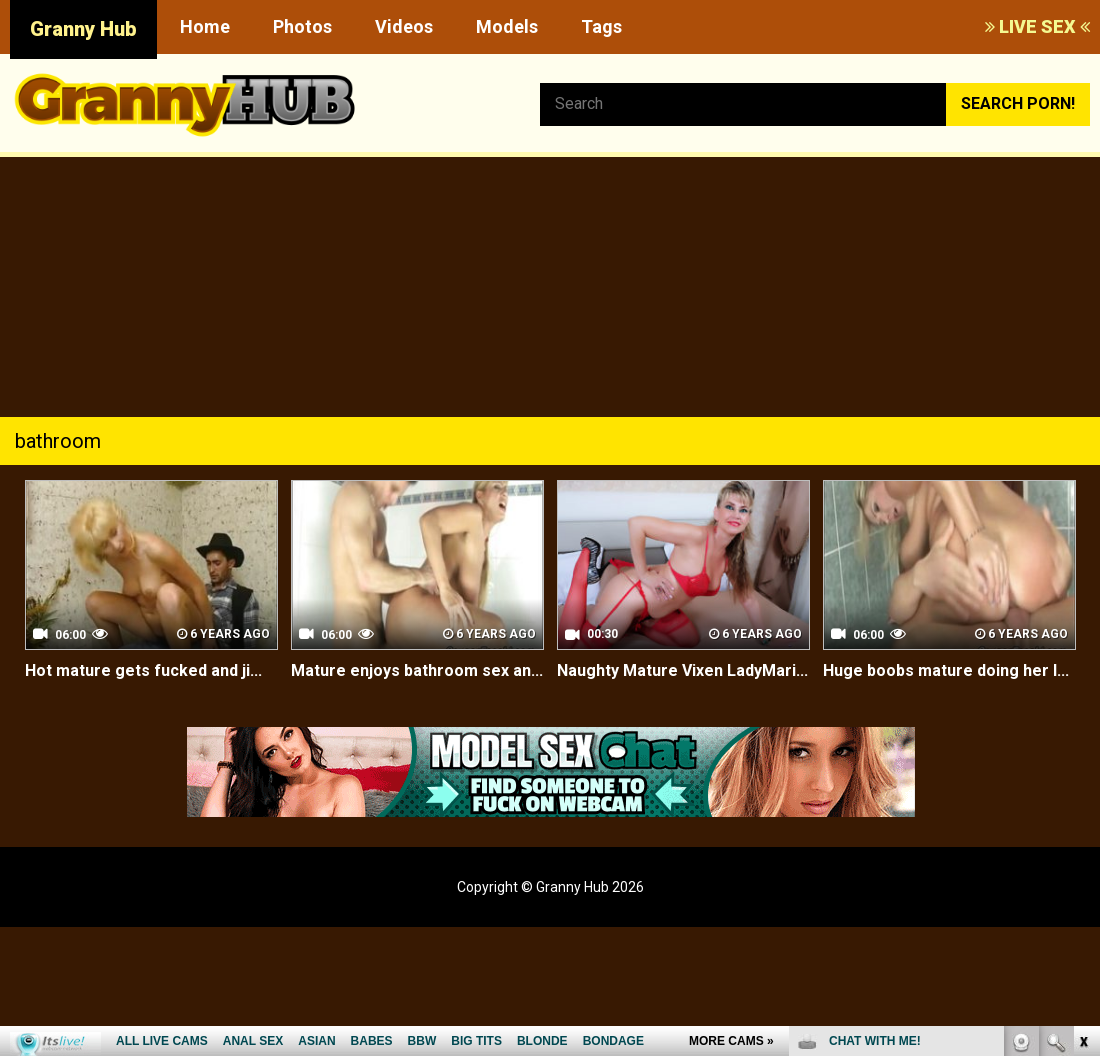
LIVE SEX (1037, 26)
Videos (404, 26)
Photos (302, 26)
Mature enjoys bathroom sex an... (417, 670)
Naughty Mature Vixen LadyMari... (682, 670)
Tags (601, 26)
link (1082, 743)
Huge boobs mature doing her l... (946, 670)
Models (507, 26)
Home (205, 26)
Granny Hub (83, 29)
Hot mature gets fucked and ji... (143, 670)
